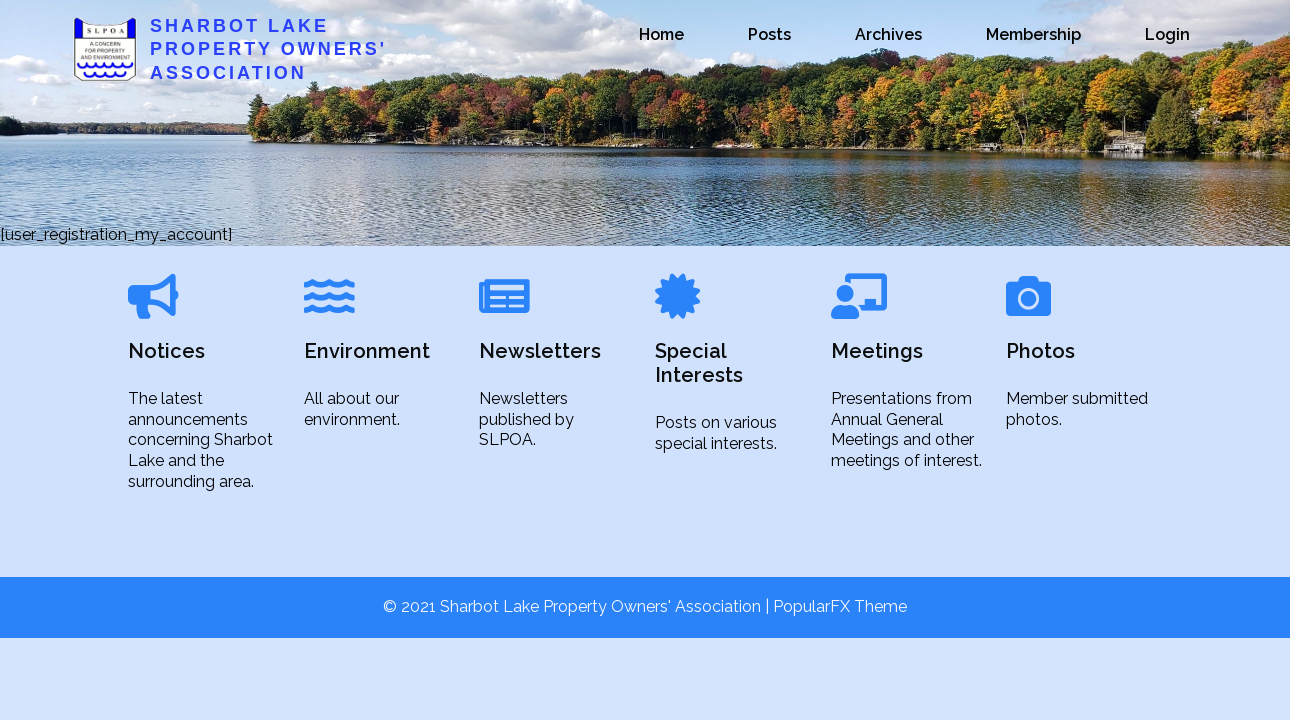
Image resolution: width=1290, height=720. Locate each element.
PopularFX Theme (840, 606)
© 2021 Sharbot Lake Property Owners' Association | (578, 606)
